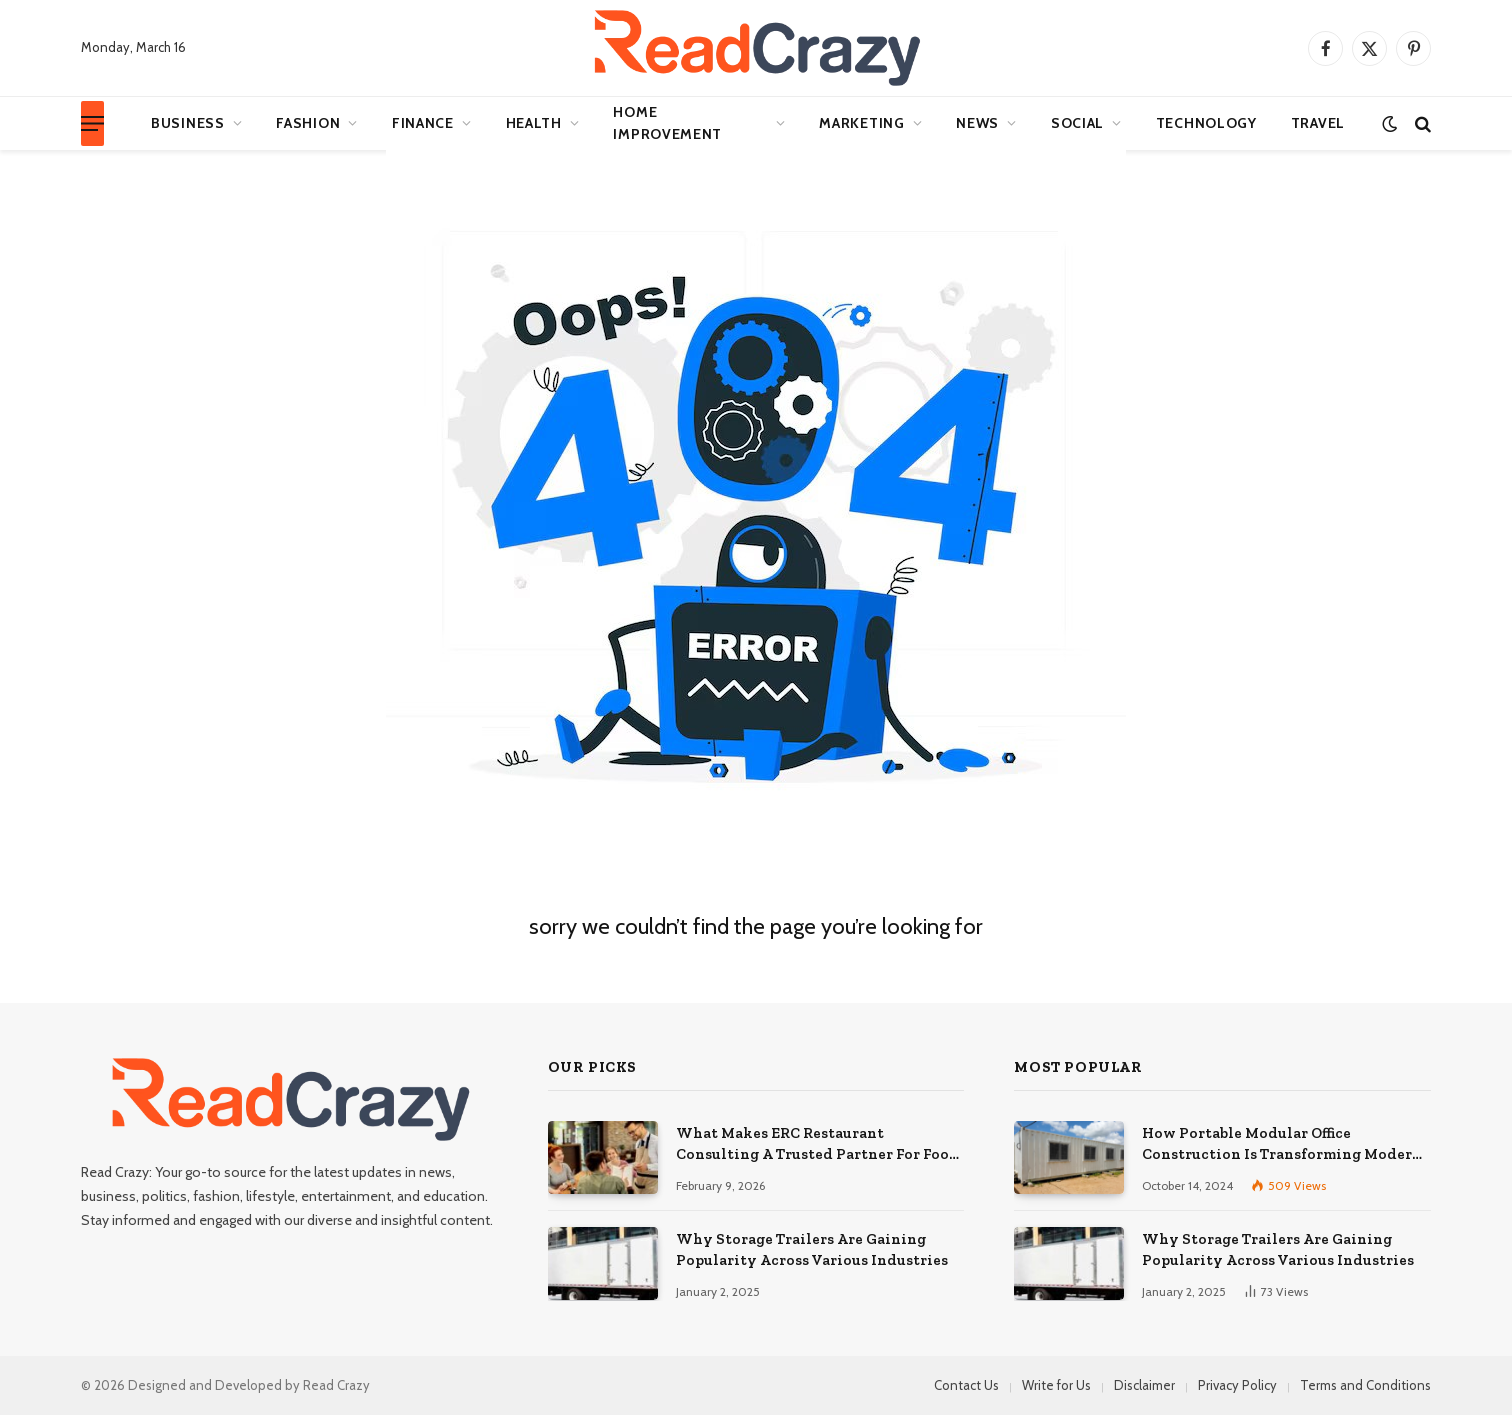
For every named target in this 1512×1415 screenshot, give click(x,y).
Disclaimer (1144, 1385)
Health (534, 123)
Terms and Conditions (1365, 1385)
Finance (423, 123)
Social (1077, 123)
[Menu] (92, 123)
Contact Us (966, 1385)
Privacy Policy (1237, 1385)
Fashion (308, 123)
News (977, 123)
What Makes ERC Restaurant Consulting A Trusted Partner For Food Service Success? (817, 1145)
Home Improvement (667, 123)
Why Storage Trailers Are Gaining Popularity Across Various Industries (812, 1249)
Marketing (861, 123)
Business (188, 123)
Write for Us (1056, 1385)
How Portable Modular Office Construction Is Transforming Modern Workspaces (1282, 1145)
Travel (1318, 123)
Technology (1206, 123)
